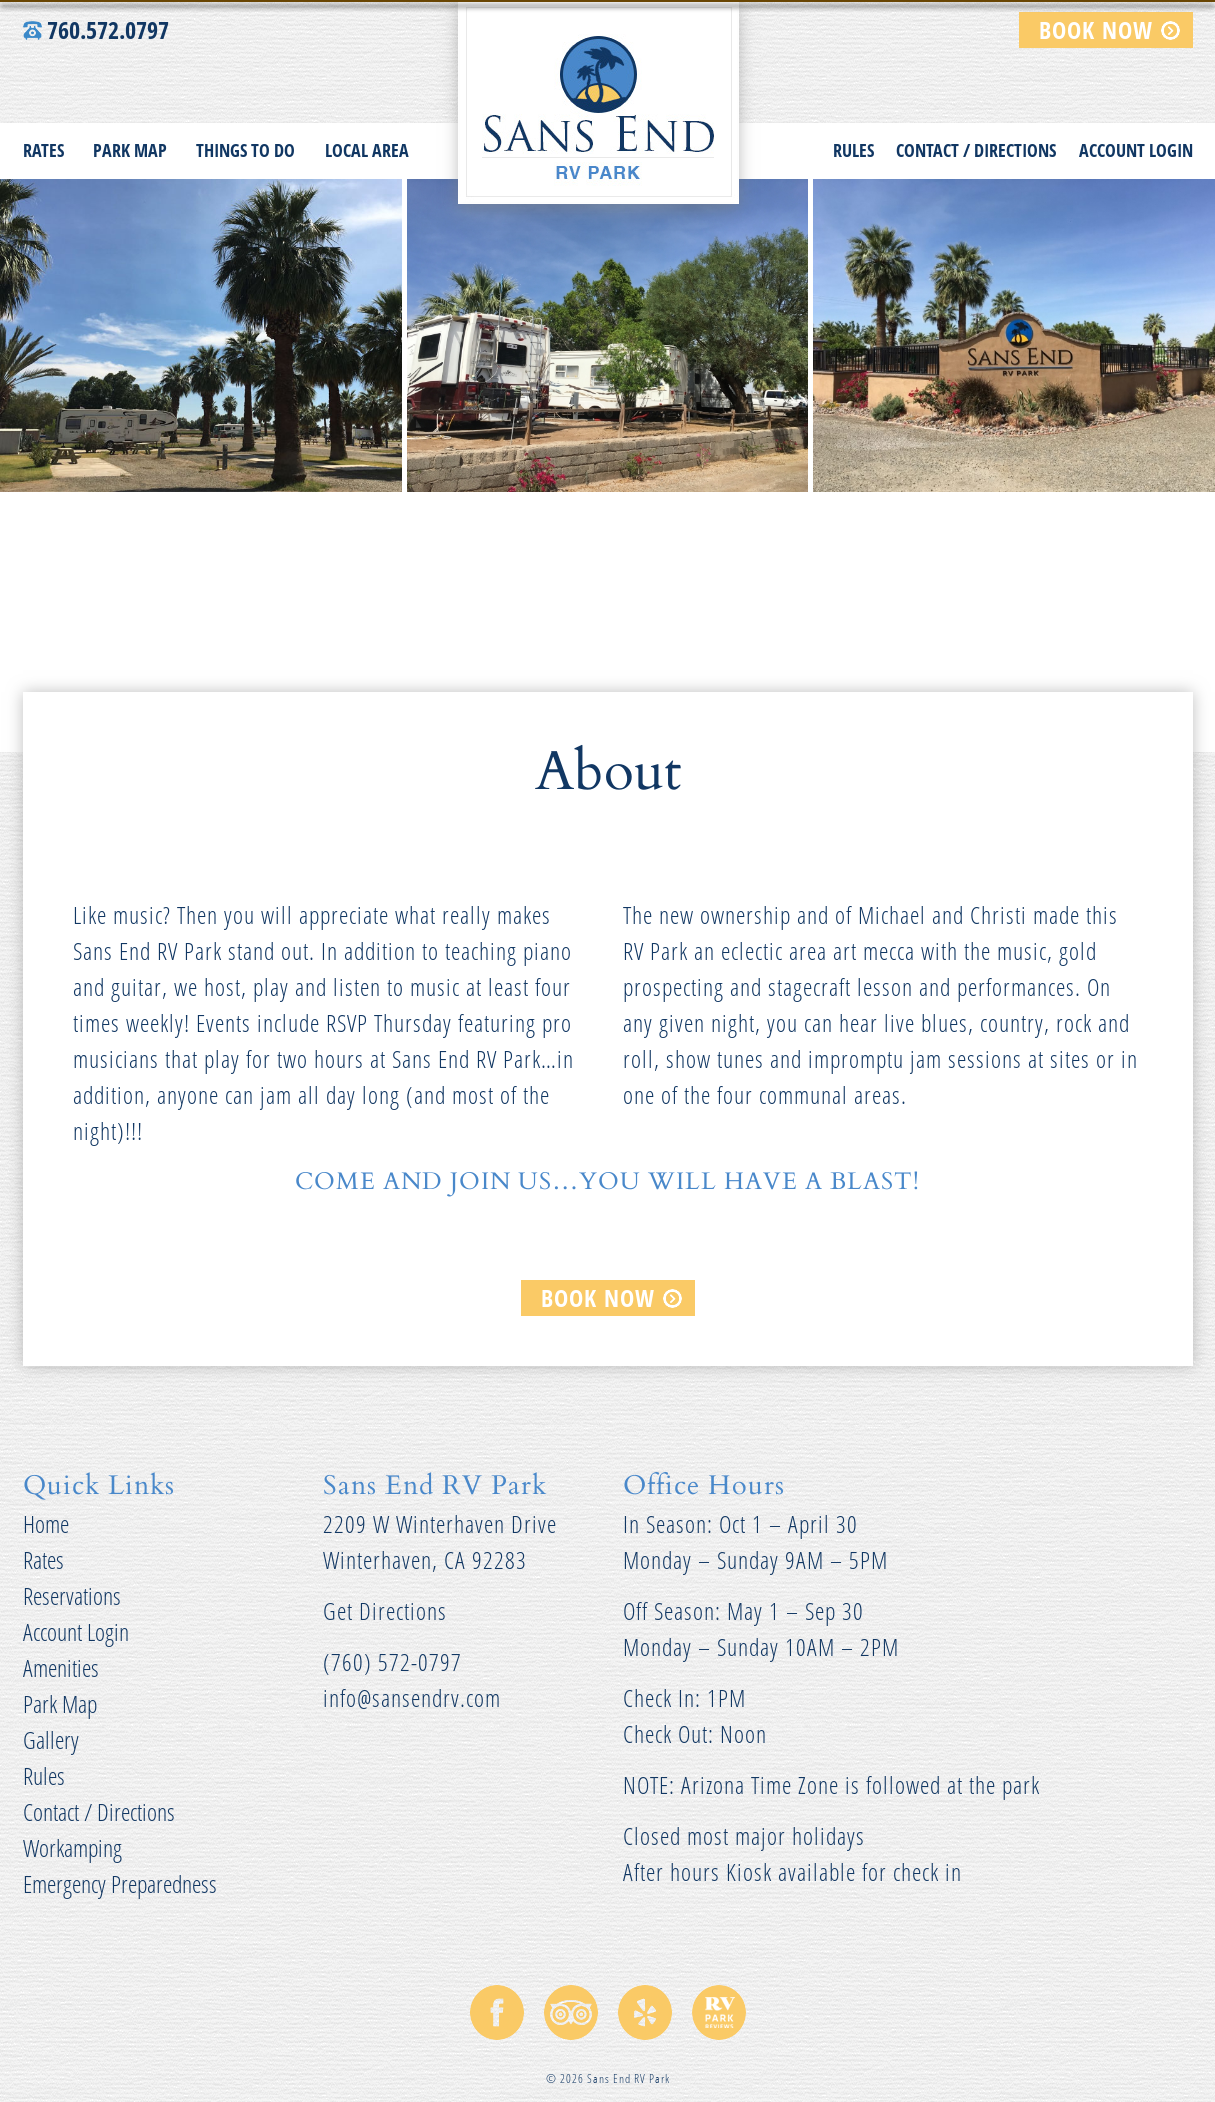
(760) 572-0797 (392, 1660)
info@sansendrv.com (412, 1696)
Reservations (72, 1594)
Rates (43, 148)
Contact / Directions (976, 148)
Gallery (51, 1738)
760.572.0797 (96, 27)
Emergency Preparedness (120, 1882)
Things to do (245, 148)
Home (46, 1522)
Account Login (1136, 148)
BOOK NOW (1096, 27)
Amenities (61, 1666)
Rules (853, 148)
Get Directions (385, 1609)
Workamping (72, 1846)
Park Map (130, 148)
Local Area (367, 148)
